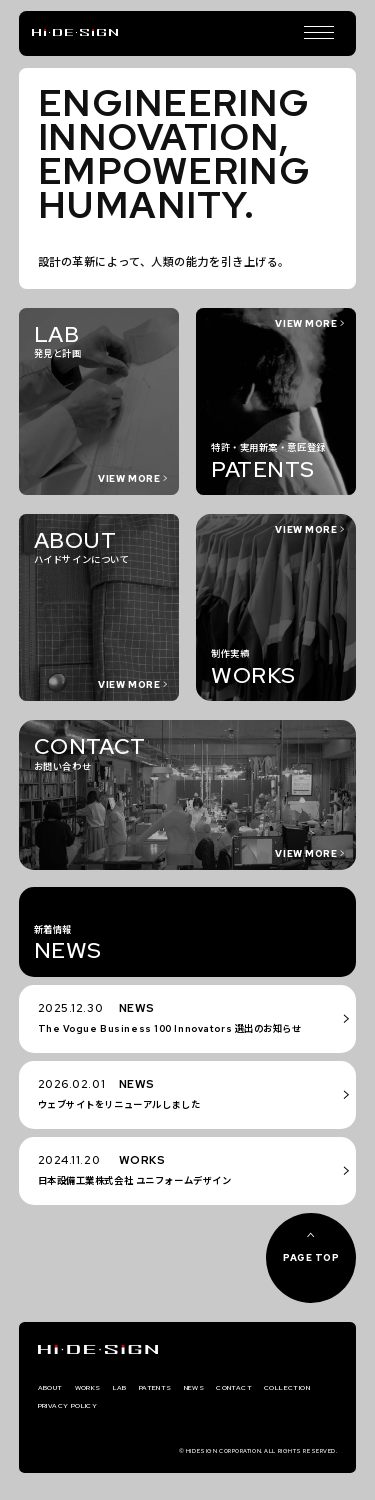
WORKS (101, 1389)
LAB (141, 1389)
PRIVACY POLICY (157, 1411)
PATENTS (184, 1389)
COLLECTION (71, 1411)
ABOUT (55, 1389)
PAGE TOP (311, 1257)
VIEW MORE (306, 960)
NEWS (233, 1389)
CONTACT (283, 1389)
